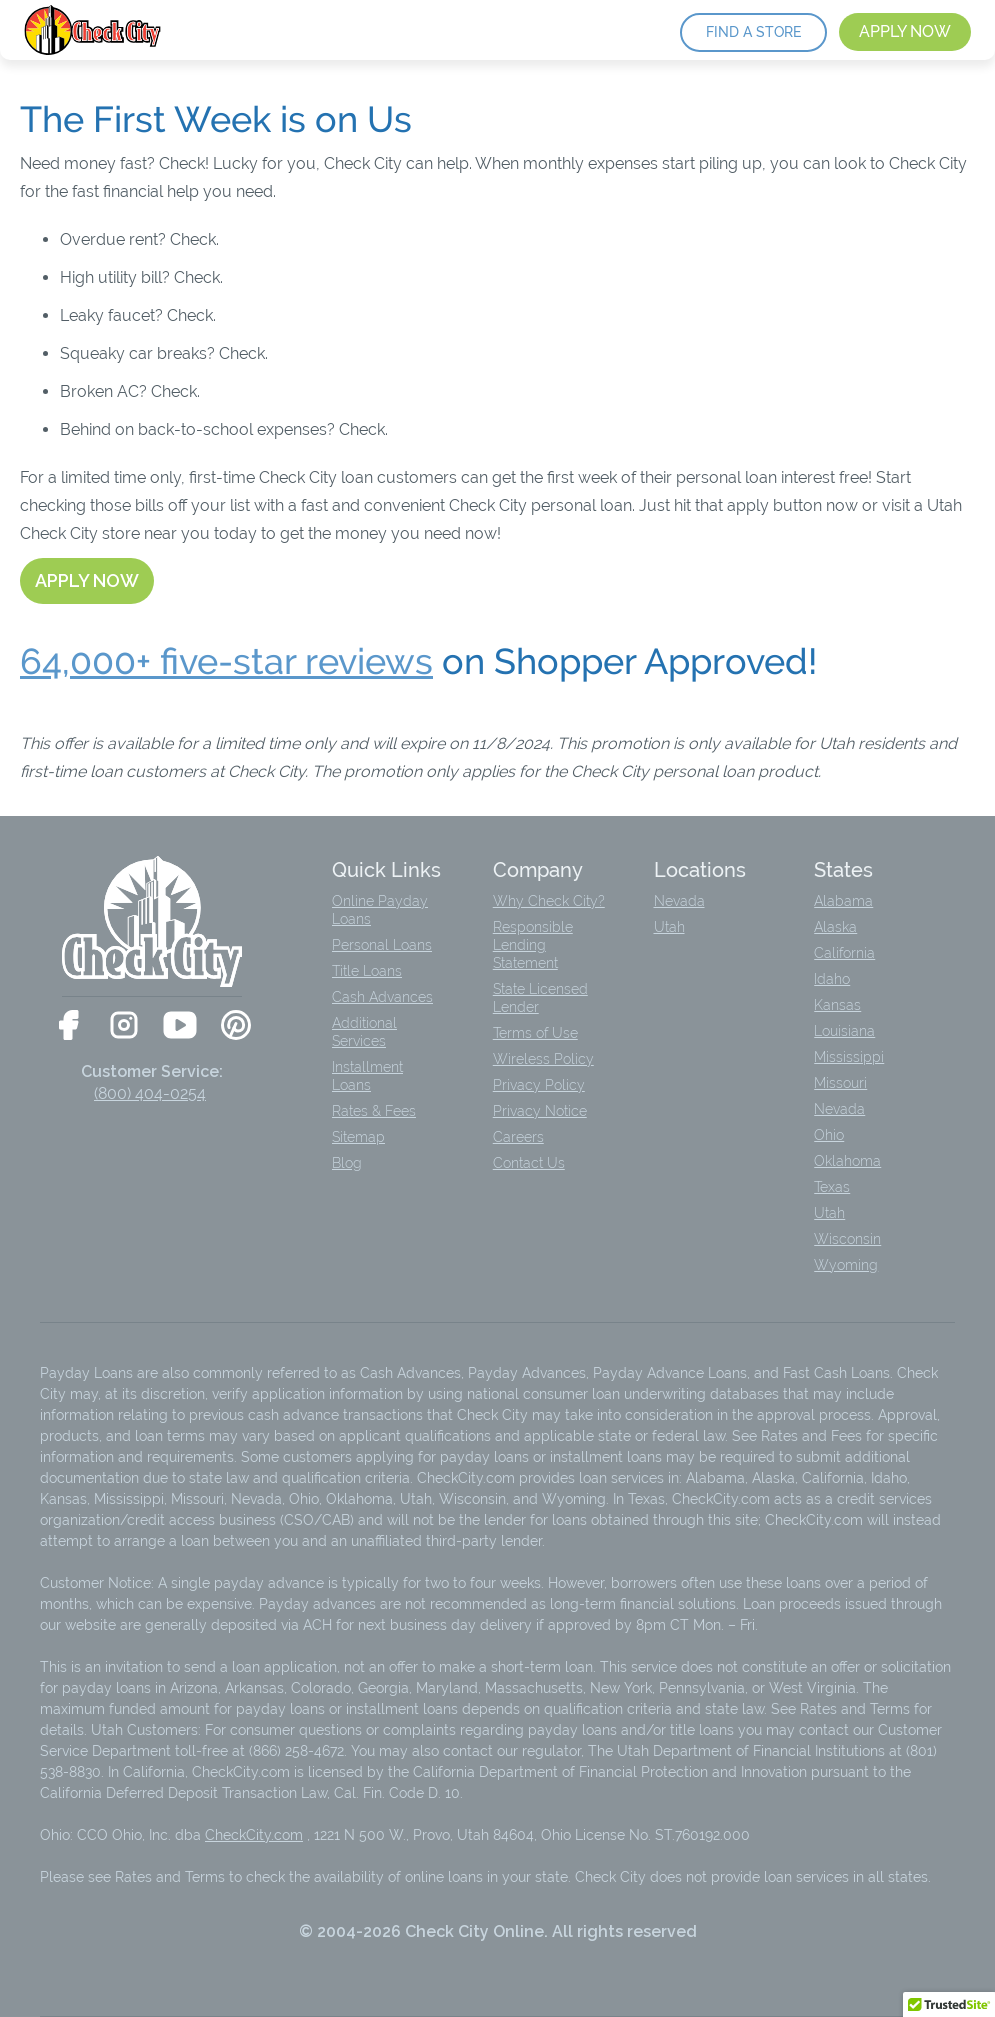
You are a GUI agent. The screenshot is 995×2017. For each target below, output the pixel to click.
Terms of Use (535, 1033)
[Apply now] (87, 581)
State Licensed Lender (540, 998)
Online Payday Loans (380, 910)
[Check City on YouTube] (180, 1025)
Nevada (679, 901)
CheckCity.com (254, 1835)
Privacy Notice (540, 1111)
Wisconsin (847, 1239)
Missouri (840, 1083)
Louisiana (844, 1031)
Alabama (843, 901)
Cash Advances (382, 997)
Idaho (832, 979)
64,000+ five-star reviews (226, 662)
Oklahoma (847, 1161)
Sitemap (358, 1137)
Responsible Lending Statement (533, 945)
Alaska (835, 927)
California (844, 953)
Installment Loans (367, 1076)
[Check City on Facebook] (68, 1025)
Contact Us (529, 1163)
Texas (832, 1187)
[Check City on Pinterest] (236, 1025)
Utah (669, 927)
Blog (347, 1163)
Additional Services (364, 1032)
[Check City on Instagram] (124, 1025)
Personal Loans (382, 945)
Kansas (837, 1005)
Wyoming (846, 1265)
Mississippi (849, 1057)
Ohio (829, 1135)
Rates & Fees (374, 1111)
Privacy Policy (539, 1085)
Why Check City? (549, 901)
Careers (518, 1137)
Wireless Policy (543, 1059)
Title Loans (367, 971)
